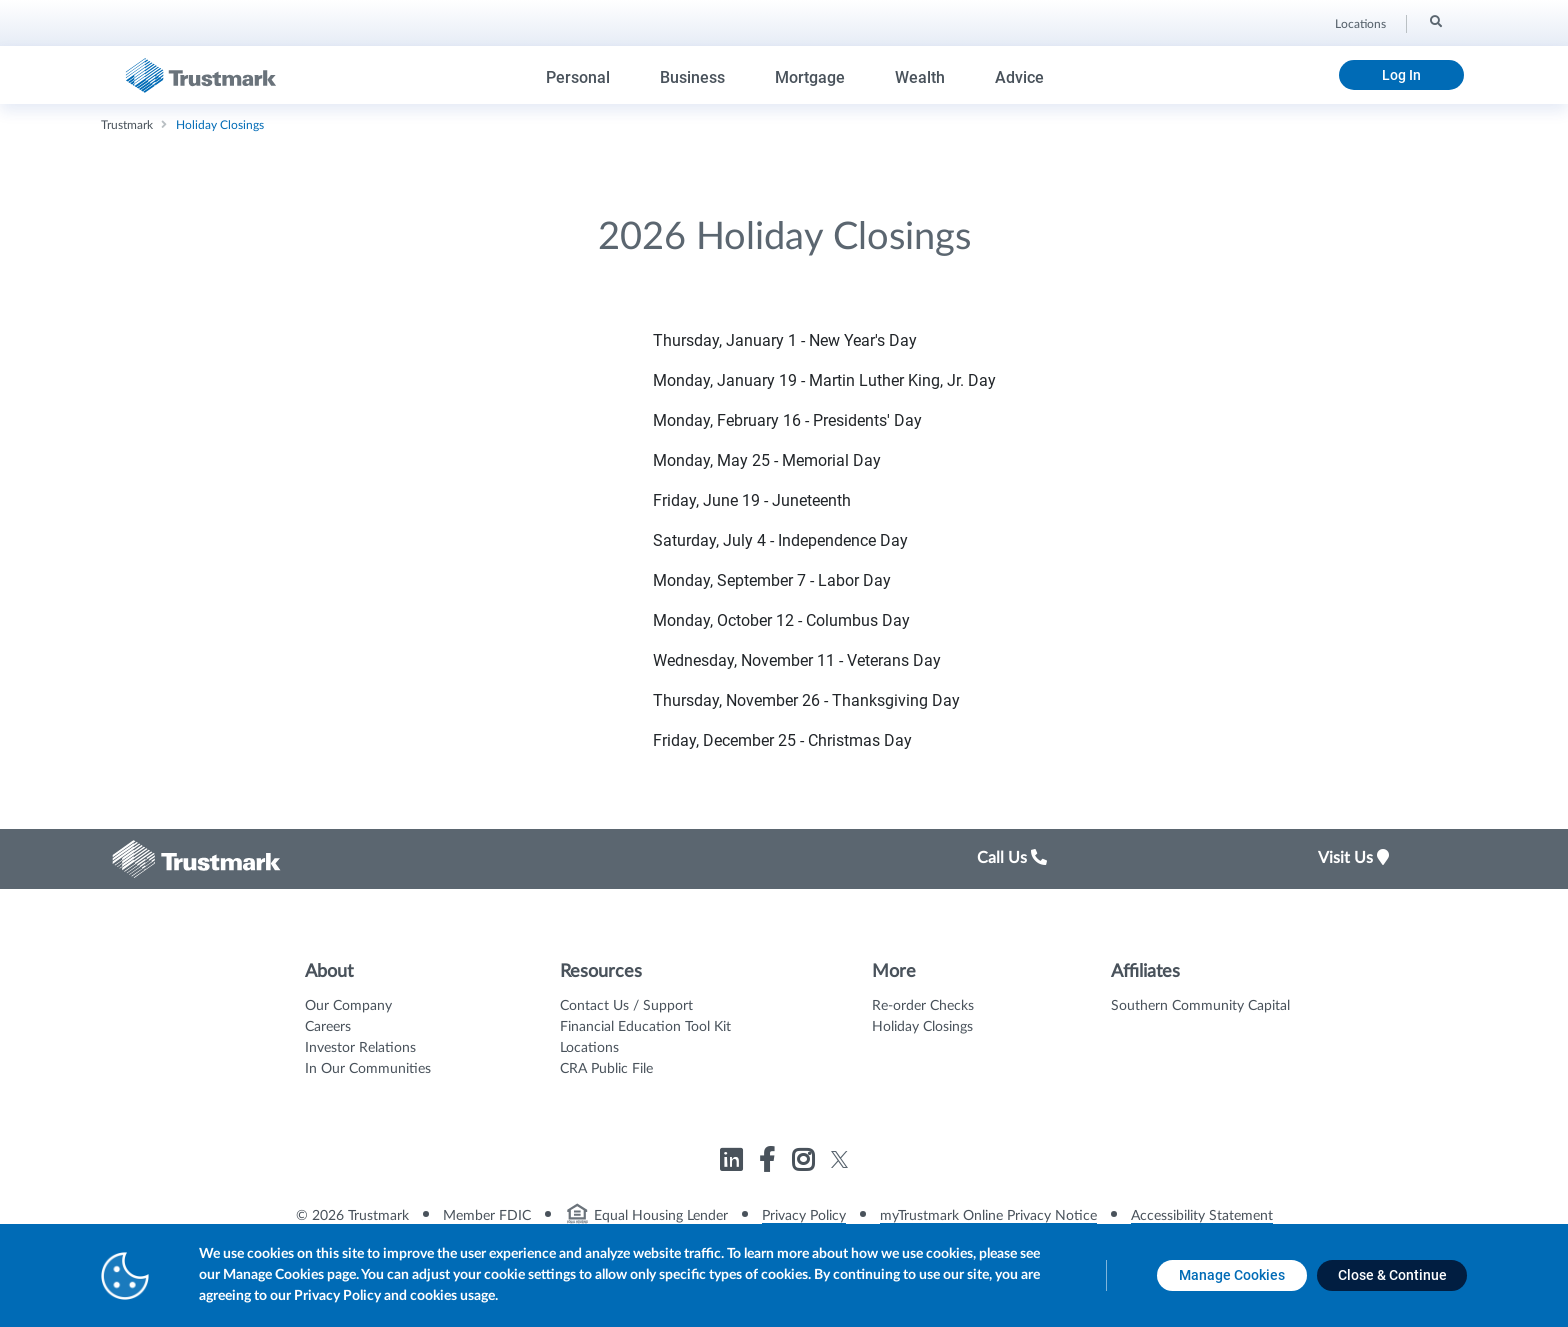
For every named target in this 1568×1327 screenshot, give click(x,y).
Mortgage (810, 77)
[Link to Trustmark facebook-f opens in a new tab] (769, 1163)
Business (692, 77)
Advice (1019, 77)
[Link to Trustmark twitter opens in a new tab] (839, 1159)
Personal (578, 77)
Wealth (920, 77)
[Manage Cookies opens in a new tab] (1232, 1275)
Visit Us (1353, 858)
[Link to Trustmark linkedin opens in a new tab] (733, 1163)
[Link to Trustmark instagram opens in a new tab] (805, 1163)
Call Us (1012, 858)
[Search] (1434, 21)
